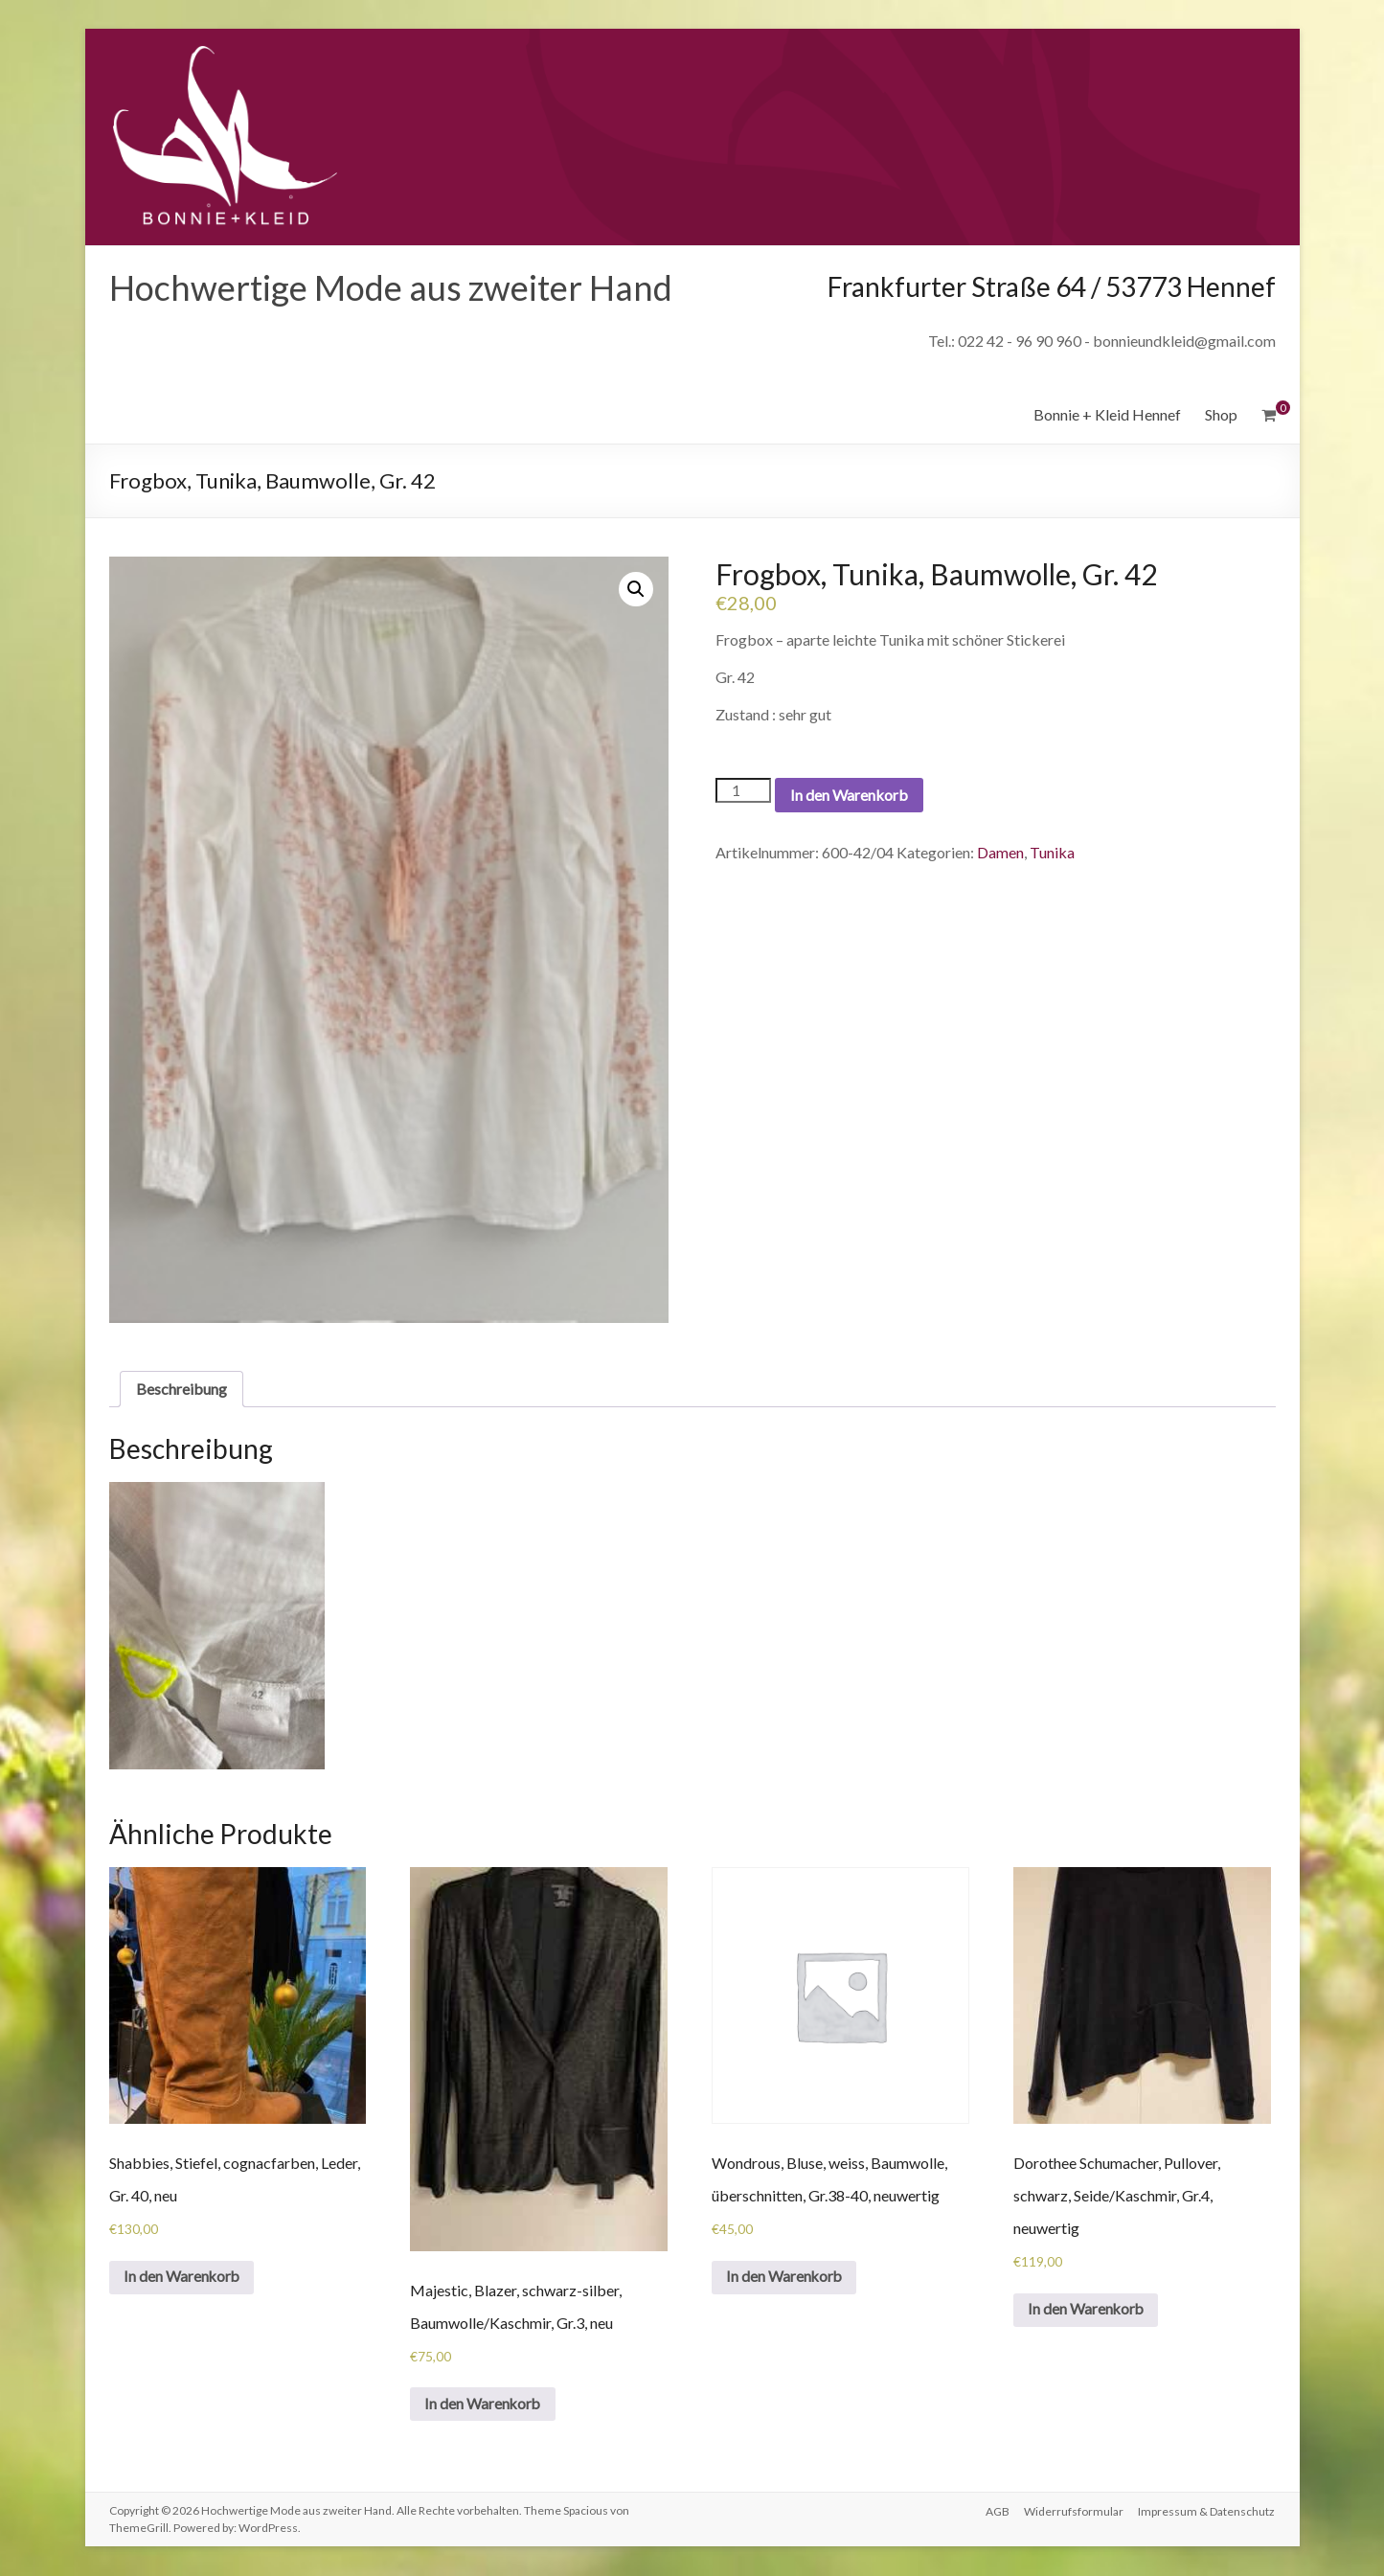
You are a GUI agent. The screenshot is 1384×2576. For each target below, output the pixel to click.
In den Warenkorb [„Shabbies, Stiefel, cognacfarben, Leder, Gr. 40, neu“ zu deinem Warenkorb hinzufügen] (183, 2277)
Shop (1221, 414)
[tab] (181, 1389)
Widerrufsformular (1073, 2511)
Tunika (1052, 852)
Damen (1000, 852)
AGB (997, 2511)
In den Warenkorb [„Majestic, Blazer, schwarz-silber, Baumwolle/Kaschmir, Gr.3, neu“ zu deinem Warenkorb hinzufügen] (484, 2404)
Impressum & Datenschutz (1207, 2511)
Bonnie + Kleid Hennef (1107, 414)
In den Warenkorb (849, 795)
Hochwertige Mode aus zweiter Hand (390, 287)
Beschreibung (181, 1388)
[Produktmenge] (743, 790)
